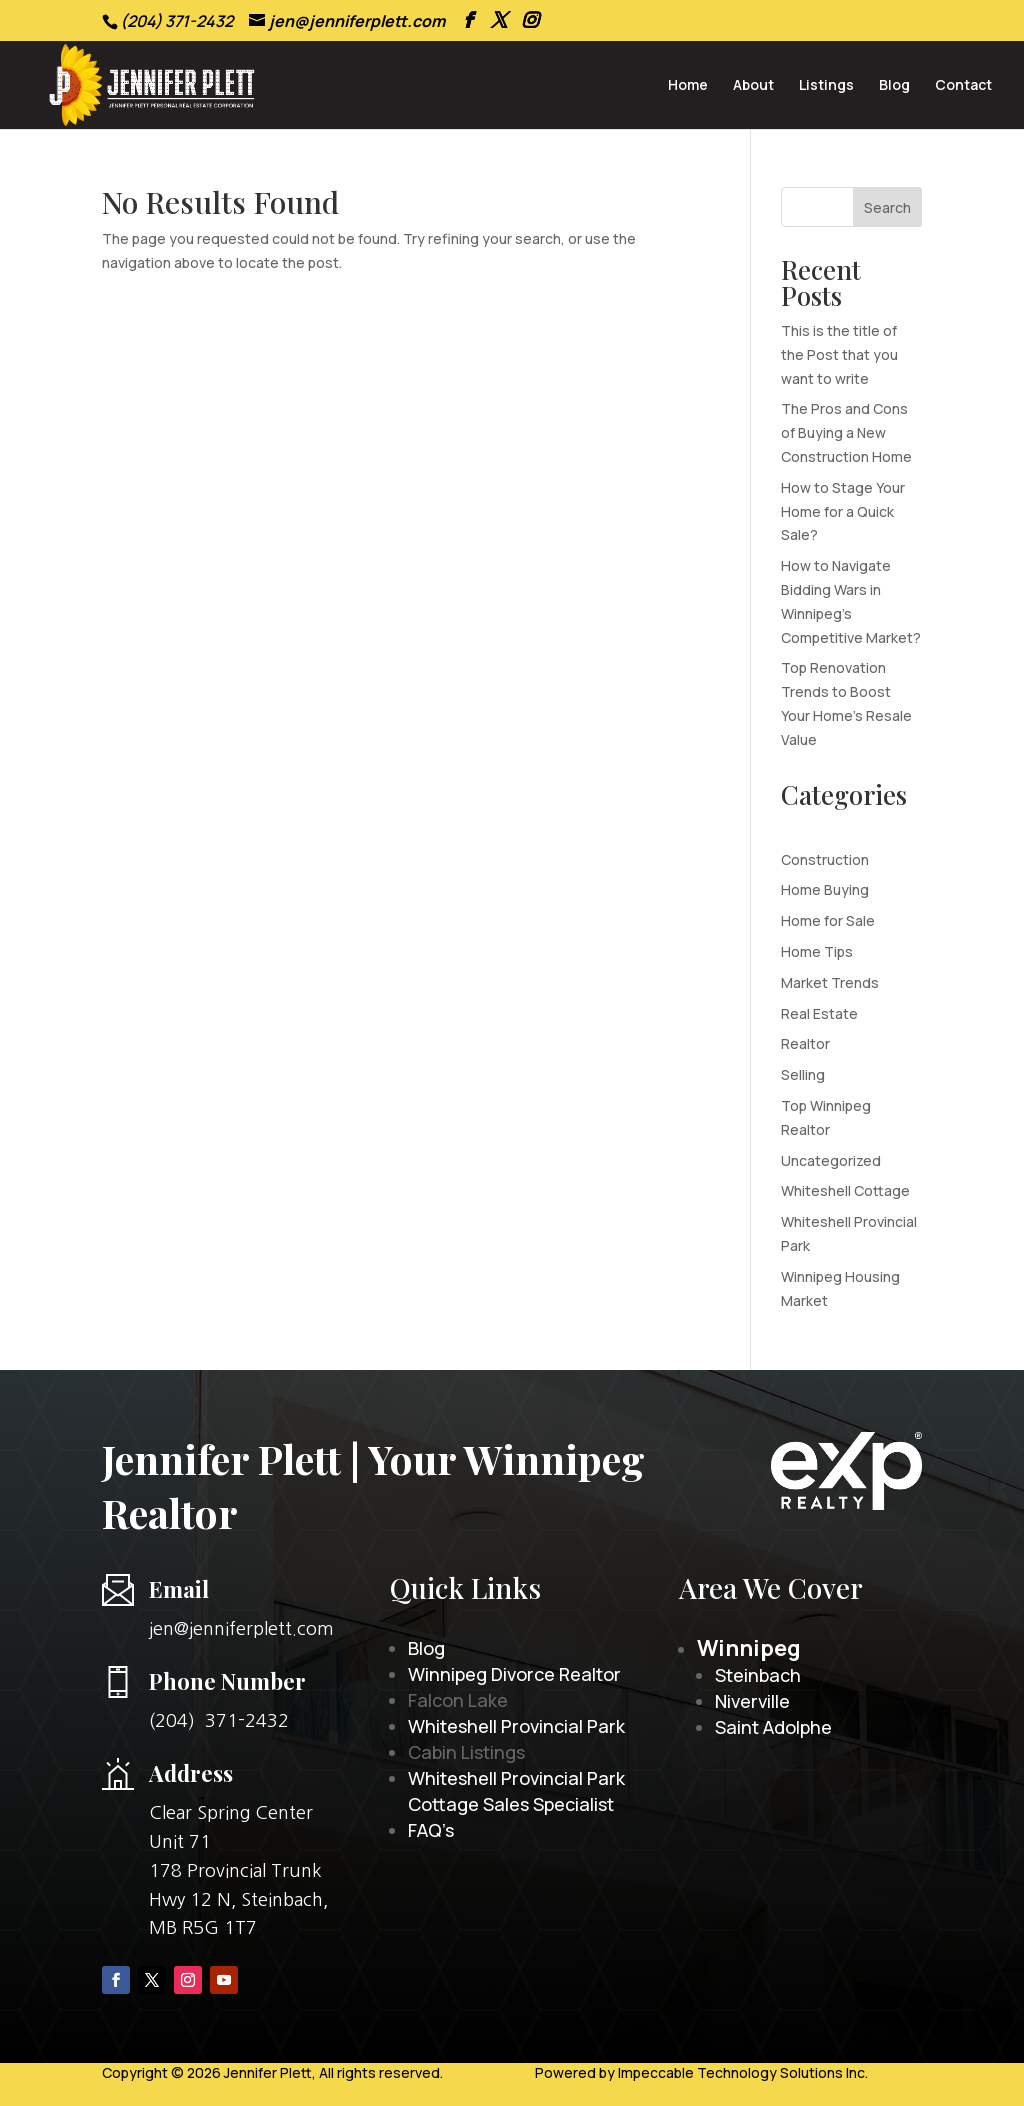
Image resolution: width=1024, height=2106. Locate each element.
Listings (826, 86)
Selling (803, 1074)
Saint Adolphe (773, 1727)
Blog (894, 86)
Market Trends (830, 982)
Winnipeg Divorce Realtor (514, 1674)
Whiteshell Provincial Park (516, 1726)
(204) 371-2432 (219, 1721)
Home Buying (825, 889)
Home (688, 86)
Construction (825, 859)
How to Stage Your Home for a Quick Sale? (843, 511)
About (753, 86)
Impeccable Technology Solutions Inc (741, 2072)
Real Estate (819, 1013)
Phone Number (227, 1681)
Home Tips (817, 951)
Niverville (752, 1701)
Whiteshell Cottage (845, 1190)
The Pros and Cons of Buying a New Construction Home (846, 432)
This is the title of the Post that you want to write (839, 354)
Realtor (805, 1043)
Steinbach (758, 1675)
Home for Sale (828, 920)
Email (179, 1589)
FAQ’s (431, 1830)
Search (887, 207)
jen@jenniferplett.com (241, 1629)
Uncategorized (831, 1160)
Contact (963, 86)
